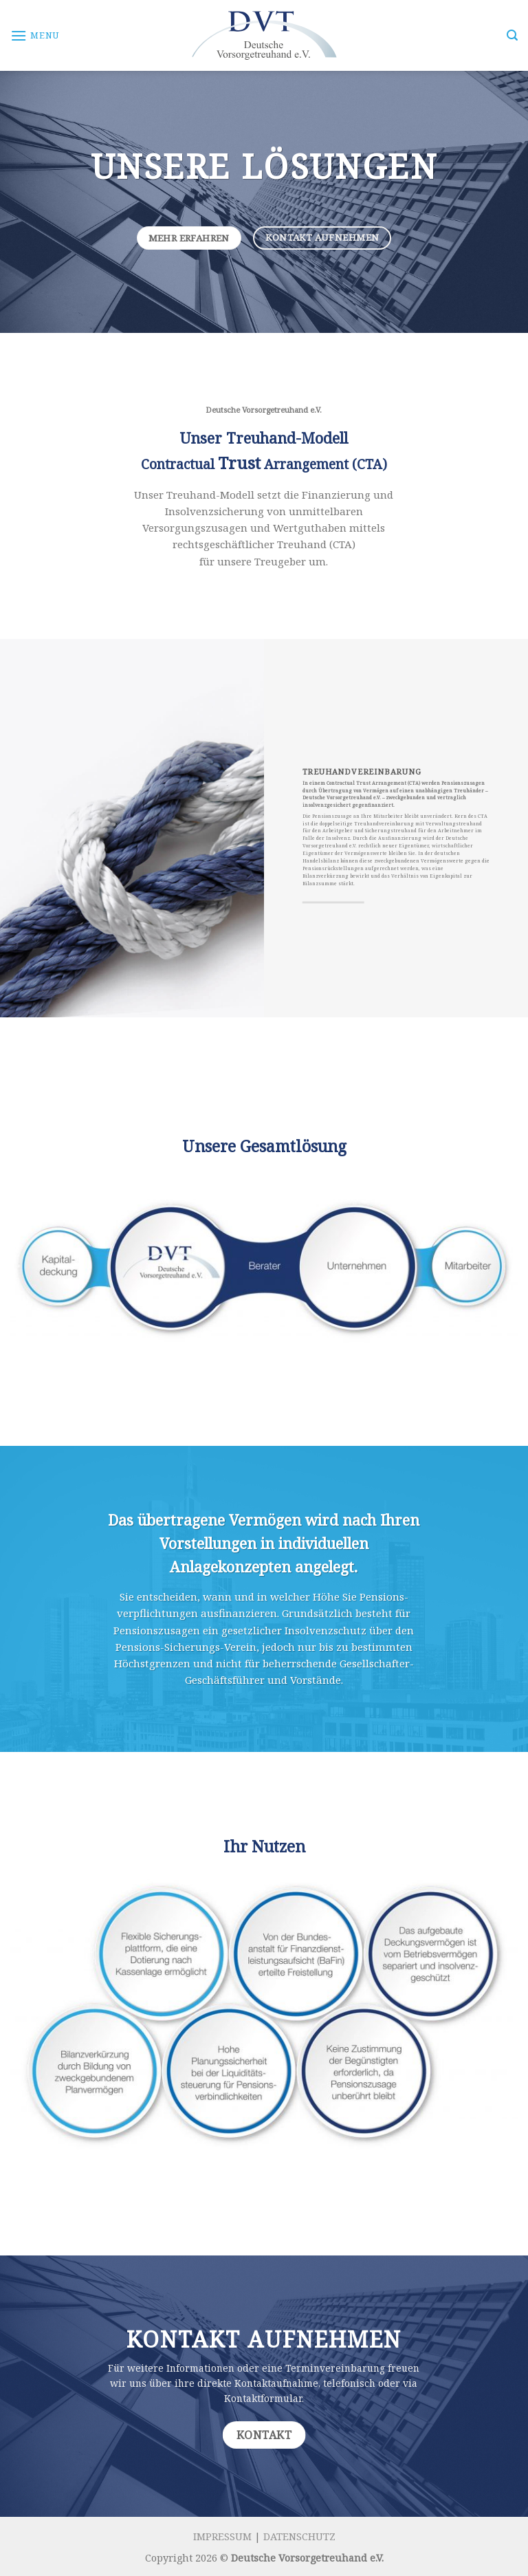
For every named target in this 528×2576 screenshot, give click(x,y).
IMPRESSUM (222, 2536)
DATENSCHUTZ (299, 2536)
